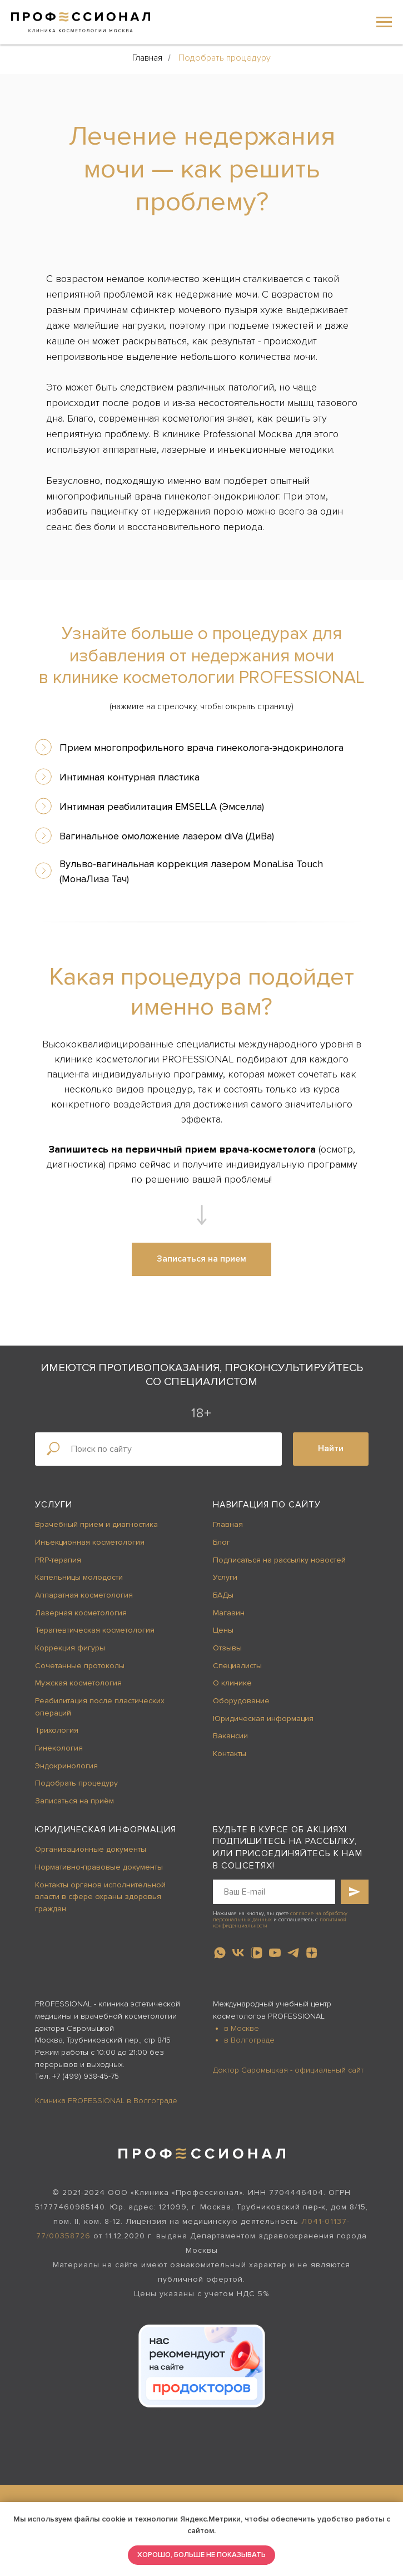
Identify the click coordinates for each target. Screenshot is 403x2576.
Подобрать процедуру (224, 58)
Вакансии (230, 1736)
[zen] (312, 1953)
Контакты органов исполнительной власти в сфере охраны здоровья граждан (100, 1897)
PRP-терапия (58, 1560)
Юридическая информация (263, 1718)
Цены (223, 1630)
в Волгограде (249, 2040)
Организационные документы (90, 1849)
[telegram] (293, 1953)
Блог (221, 1542)
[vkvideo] (256, 1953)
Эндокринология (66, 1766)
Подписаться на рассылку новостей (279, 1560)
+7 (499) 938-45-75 (85, 2076)
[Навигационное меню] (384, 22)
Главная (147, 58)
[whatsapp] (220, 1953)
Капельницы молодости (79, 1577)
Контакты (229, 1753)
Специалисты (237, 1665)
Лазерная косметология (81, 1613)
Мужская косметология (78, 1683)
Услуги (53, 1504)
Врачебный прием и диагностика (96, 1524)
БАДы (223, 1595)
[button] (201, 1259)
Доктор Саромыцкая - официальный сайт (288, 2070)
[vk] (238, 1953)
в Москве (241, 2028)
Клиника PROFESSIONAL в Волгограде (106, 2100)
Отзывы (227, 1648)
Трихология (56, 1730)
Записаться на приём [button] (74, 1801)
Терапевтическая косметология (95, 1630)
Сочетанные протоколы (80, 1665)
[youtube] (275, 1953)
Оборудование (241, 1700)
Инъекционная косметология (90, 1542)
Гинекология (59, 1748)
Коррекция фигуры (70, 1648)
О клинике (232, 1683)
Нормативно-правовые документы (99, 1867)
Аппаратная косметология (84, 1595)
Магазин (229, 1613)
